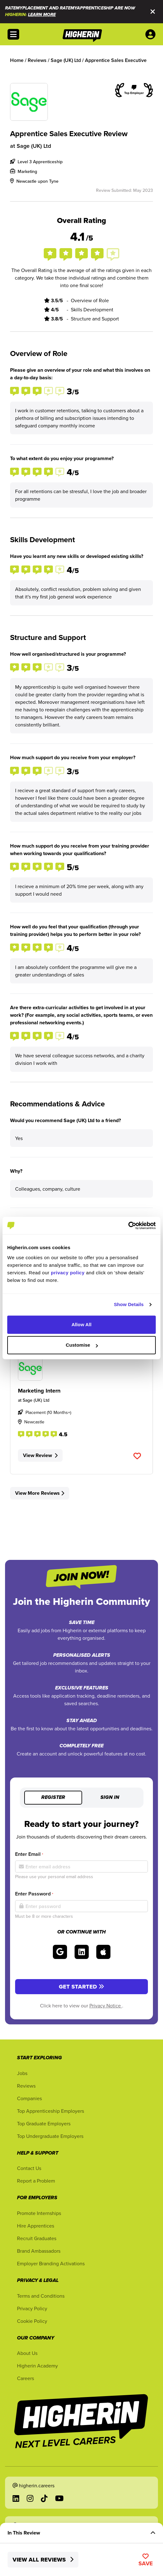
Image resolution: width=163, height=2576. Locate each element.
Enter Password (34, 1893)
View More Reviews (39, 1493)
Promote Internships (39, 2213)
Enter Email (29, 1854)
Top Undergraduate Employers (50, 2136)
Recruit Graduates (36, 2238)
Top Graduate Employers (43, 2123)
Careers (25, 2378)
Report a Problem (36, 2180)
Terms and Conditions (41, 2295)
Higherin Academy (37, 2365)
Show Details (129, 1304)
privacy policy (68, 1272)
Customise (82, 1345)
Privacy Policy (32, 2308)
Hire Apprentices (35, 2225)
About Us (27, 2353)
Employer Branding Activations (51, 2263)
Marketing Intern (39, 1391)
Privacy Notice (105, 2005)
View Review (40, 1455)
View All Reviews (43, 2560)
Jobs (22, 2073)
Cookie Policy (32, 2320)
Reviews (26, 2085)
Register (53, 1797)
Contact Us (29, 2168)
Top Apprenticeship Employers (50, 2110)
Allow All (81, 1324)
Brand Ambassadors (38, 2250)
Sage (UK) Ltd (34, 146)
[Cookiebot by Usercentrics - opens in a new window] (128, 1225)
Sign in (109, 1797)
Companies (29, 2098)
